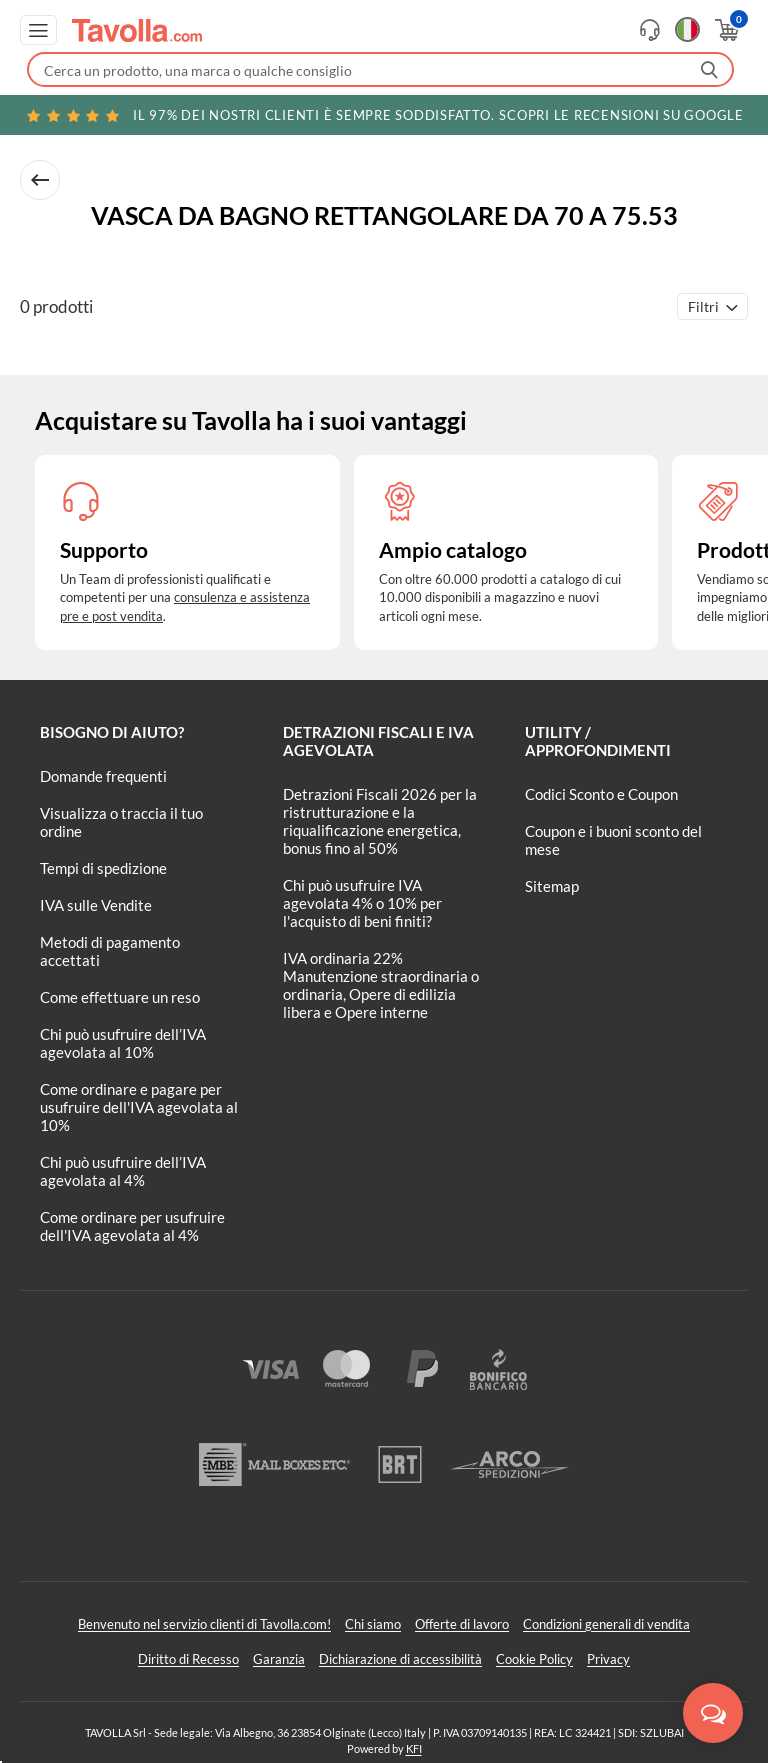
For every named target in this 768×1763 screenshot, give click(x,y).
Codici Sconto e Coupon (601, 794)
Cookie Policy (534, 1659)
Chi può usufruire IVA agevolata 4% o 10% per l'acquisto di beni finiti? (362, 903)
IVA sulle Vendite (96, 905)
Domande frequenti (103, 776)
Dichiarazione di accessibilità (400, 1659)
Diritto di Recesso (188, 1659)
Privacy (608, 1659)
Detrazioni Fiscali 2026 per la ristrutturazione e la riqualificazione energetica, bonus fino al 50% (380, 821)
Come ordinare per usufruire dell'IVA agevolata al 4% (132, 1226)
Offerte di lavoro (462, 1624)
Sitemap (552, 886)
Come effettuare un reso (120, 997)
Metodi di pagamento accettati (110, 951)
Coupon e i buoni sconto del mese (613, 840)
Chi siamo (373, 1624)
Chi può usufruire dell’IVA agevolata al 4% (123, 1171)
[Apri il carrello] (725, 30)
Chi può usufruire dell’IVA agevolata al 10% (123, 1043)
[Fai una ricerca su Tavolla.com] (380, 69)
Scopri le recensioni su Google (384, 115)
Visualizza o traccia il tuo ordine (121, 822)
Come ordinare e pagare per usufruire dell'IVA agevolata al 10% (139, 1107)
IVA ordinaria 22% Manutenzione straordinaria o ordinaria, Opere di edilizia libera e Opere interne (381, 985)
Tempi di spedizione (103, 868)
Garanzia (279, 1659)
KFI (414, 1748)
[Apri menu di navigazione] (38, 30)
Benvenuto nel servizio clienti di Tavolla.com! (204, 1624)
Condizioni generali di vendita (606, 1624)
